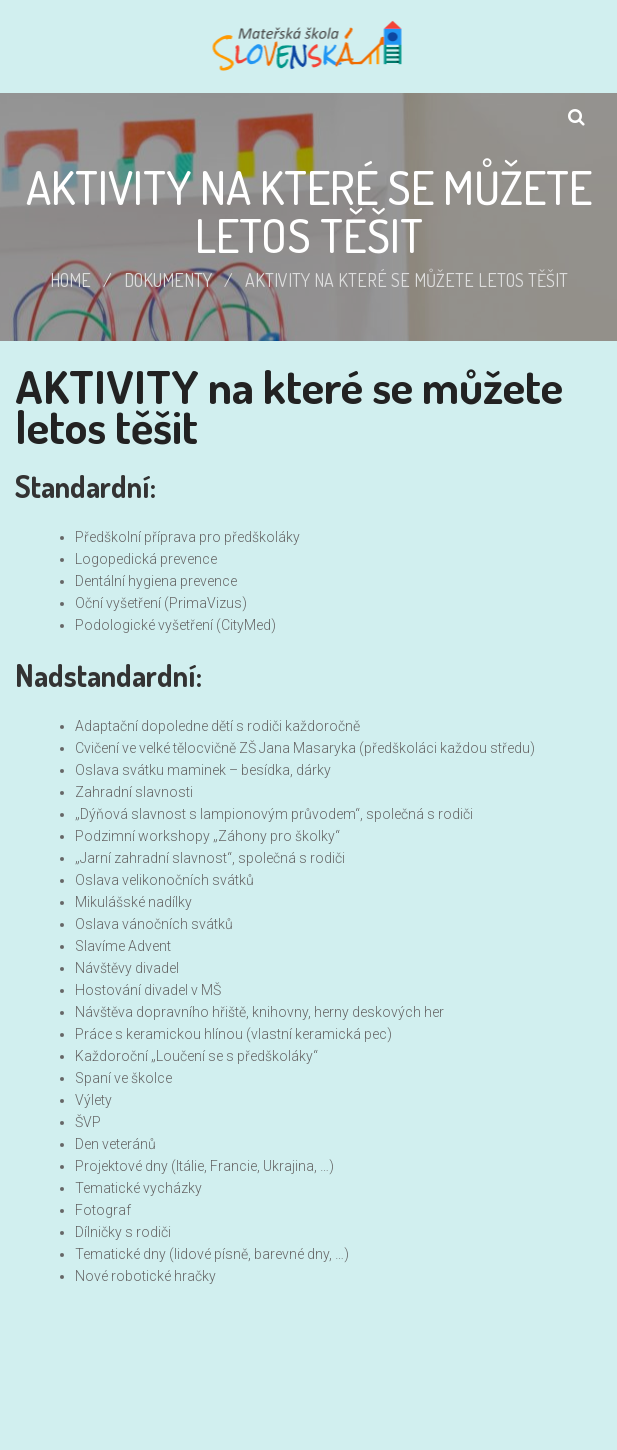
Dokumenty (168, 280)
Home (70, 280)
